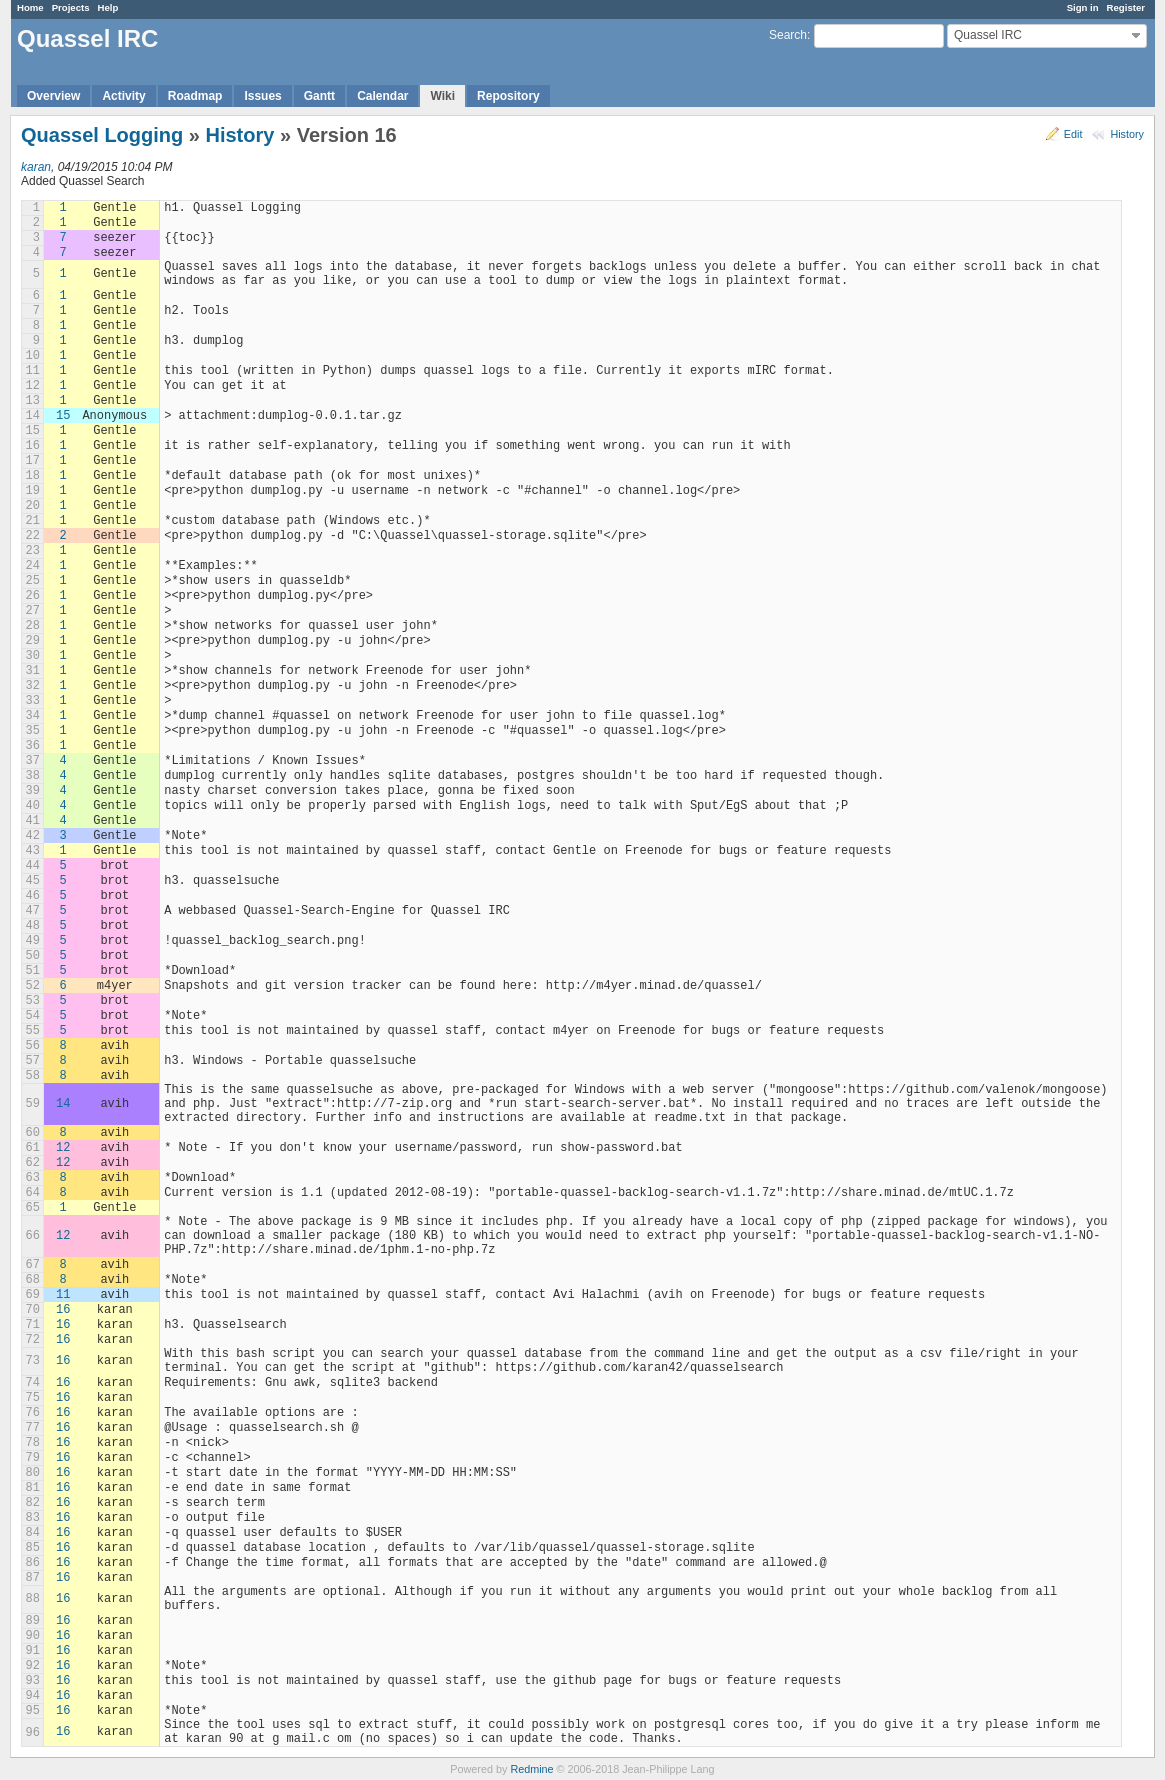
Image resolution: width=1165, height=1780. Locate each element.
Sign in (1083, 7)
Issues (262, 96)
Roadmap (195, 96)
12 (63, 1148)
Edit (1073, 134)
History (1127, 134)
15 (63, 416)
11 (63, 1295)
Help (108, 7)
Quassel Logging (102, 135)
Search (788, 35)
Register (1126, 7)
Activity (123, 96)
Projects (71, 7)
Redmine (531, 1769)
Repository (508, 96)
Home (30, 7)
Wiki (442, 96)
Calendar (382, 96)
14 (63, 1104)
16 (63, 1310)
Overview (53, 96)
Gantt (319, 96)
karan (36, 167)
